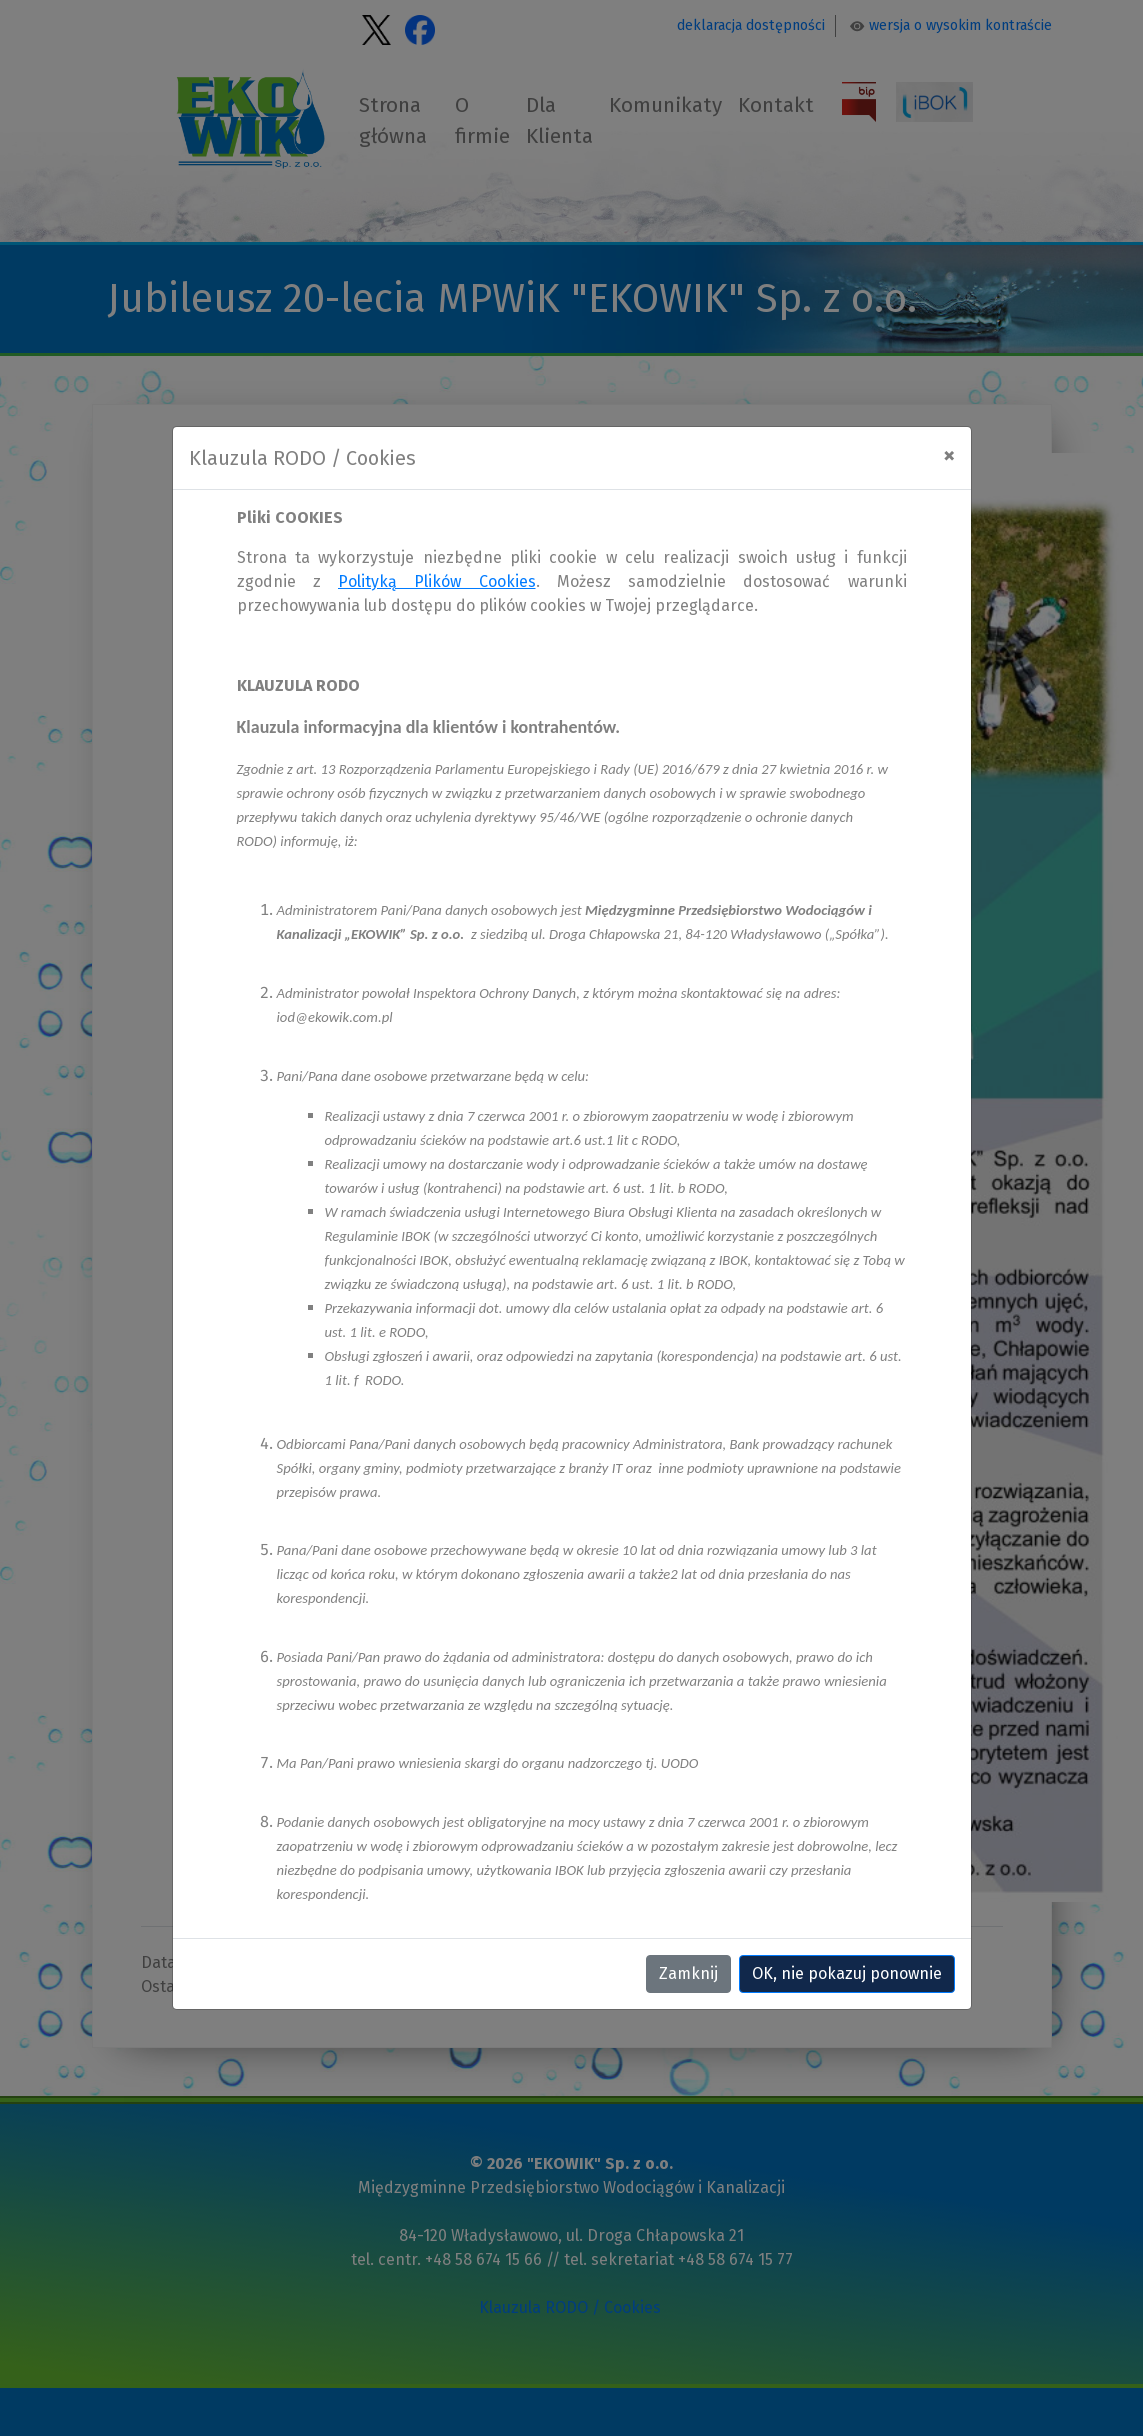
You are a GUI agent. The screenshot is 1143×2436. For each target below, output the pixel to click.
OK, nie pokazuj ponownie (847, 1973)
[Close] (949, 455)
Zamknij (688, 1973)
